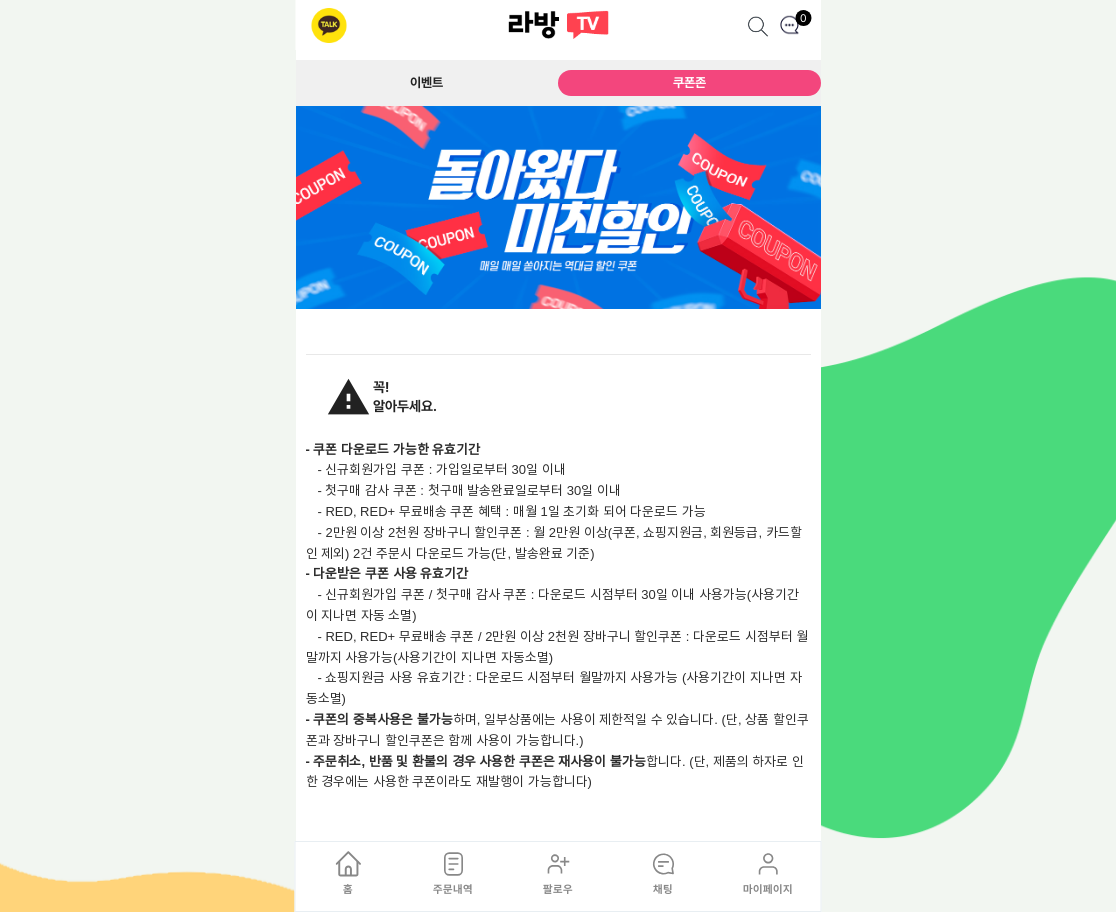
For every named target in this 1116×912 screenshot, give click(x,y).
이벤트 (426, 82)
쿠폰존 (689, 82)
